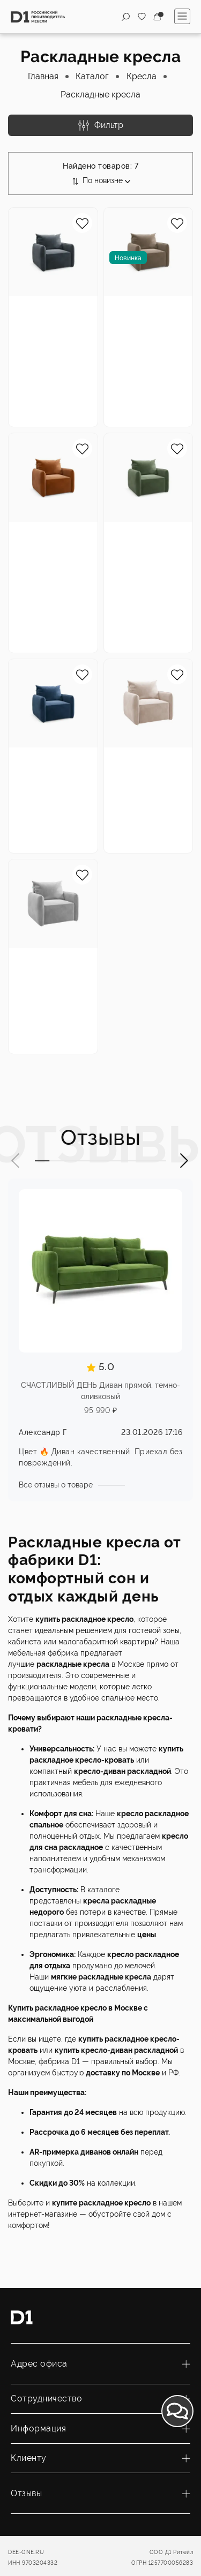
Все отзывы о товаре (56, 1484)
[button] (16, 1160)
